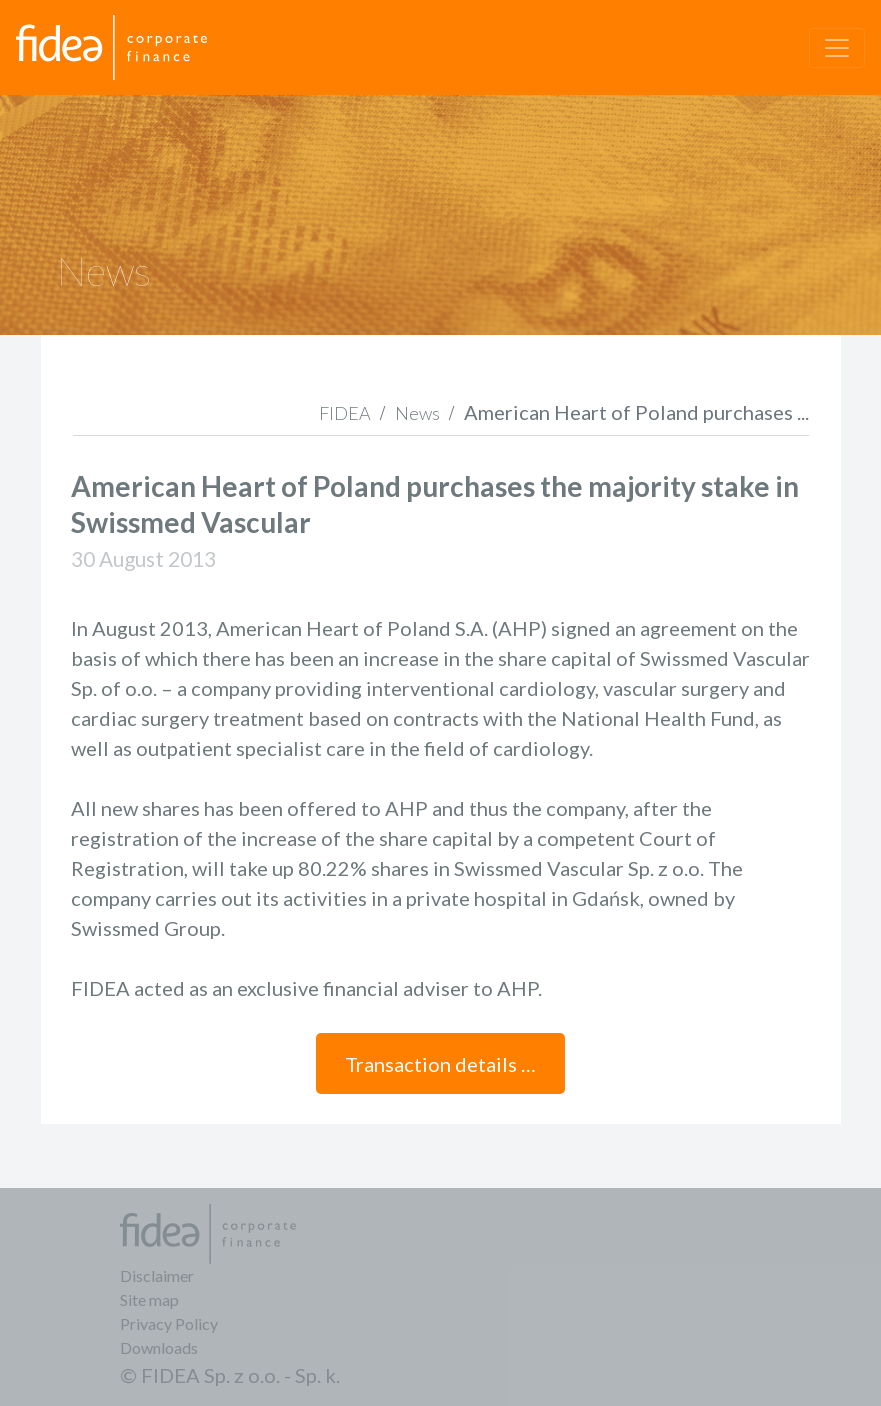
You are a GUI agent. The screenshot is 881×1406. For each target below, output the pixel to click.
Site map (149, 1299)
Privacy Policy (169, 1323)
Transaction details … (440, 1064)
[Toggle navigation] (837, 48)
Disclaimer (157, 1275)
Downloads (159, 1347)
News (417, 413)
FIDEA (345, 413)
